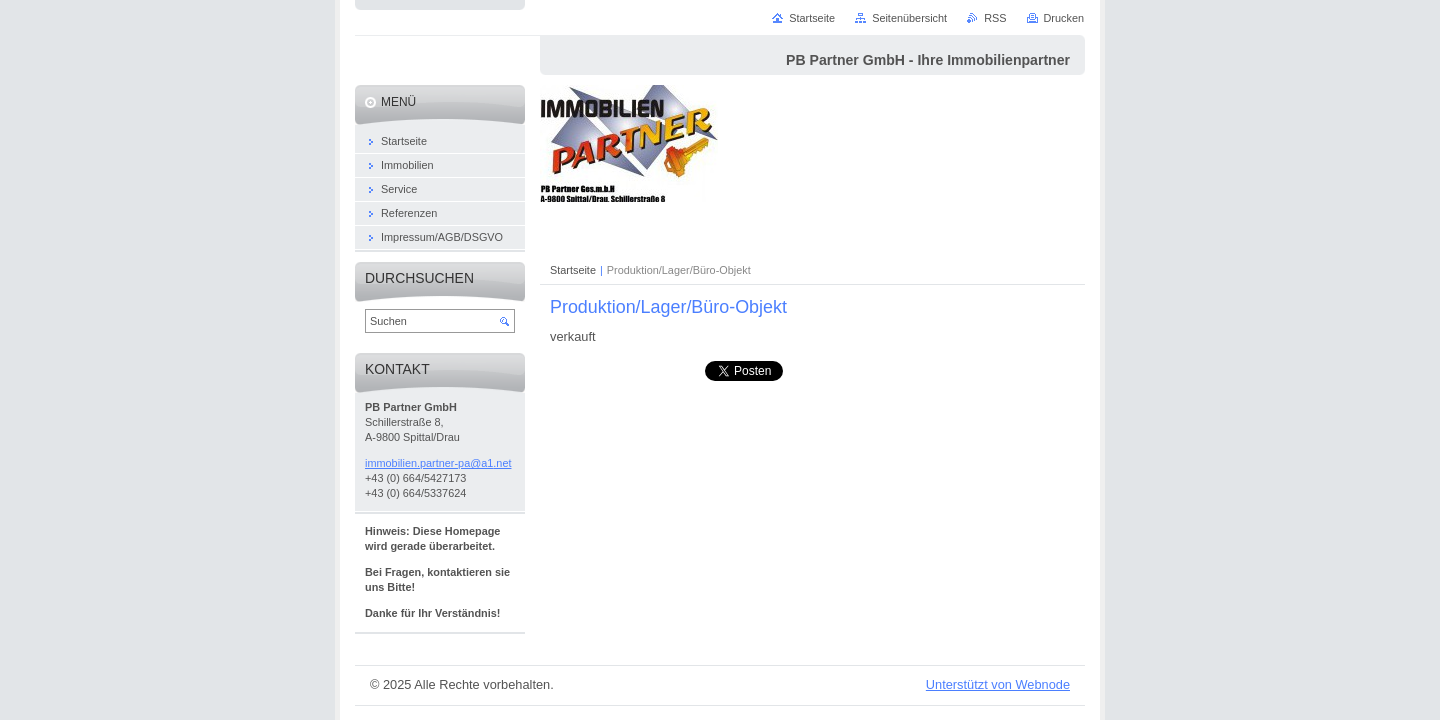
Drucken (1064, 18)
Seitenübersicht (909, 18)
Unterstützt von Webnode (998, 684)
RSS (995, 18)
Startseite (573, 270)
